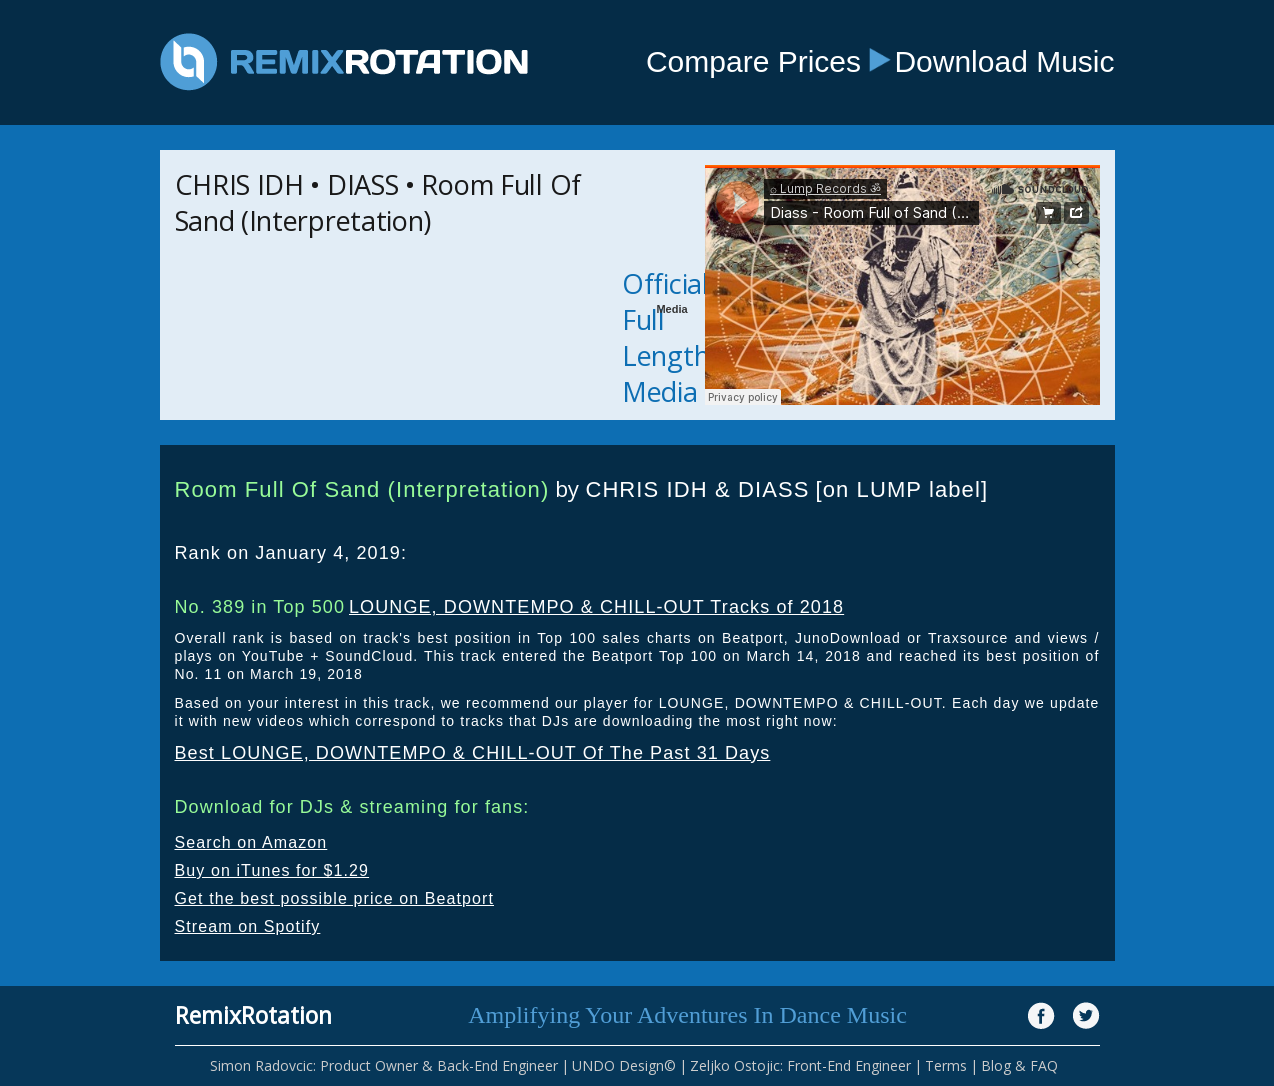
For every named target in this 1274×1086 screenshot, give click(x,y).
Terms (946, 1065)
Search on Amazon (251, 842)
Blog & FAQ (1019, 1065)
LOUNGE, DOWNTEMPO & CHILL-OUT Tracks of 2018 (596, 607)
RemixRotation (253, 1015)
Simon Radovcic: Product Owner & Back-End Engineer (384, 1065)
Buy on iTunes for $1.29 (272, 870)
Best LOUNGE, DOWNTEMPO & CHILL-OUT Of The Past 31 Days (473, 753)
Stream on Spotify (248, 926)
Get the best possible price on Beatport (335, 898)
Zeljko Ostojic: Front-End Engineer (800, 1065)
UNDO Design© (624, 1065)
